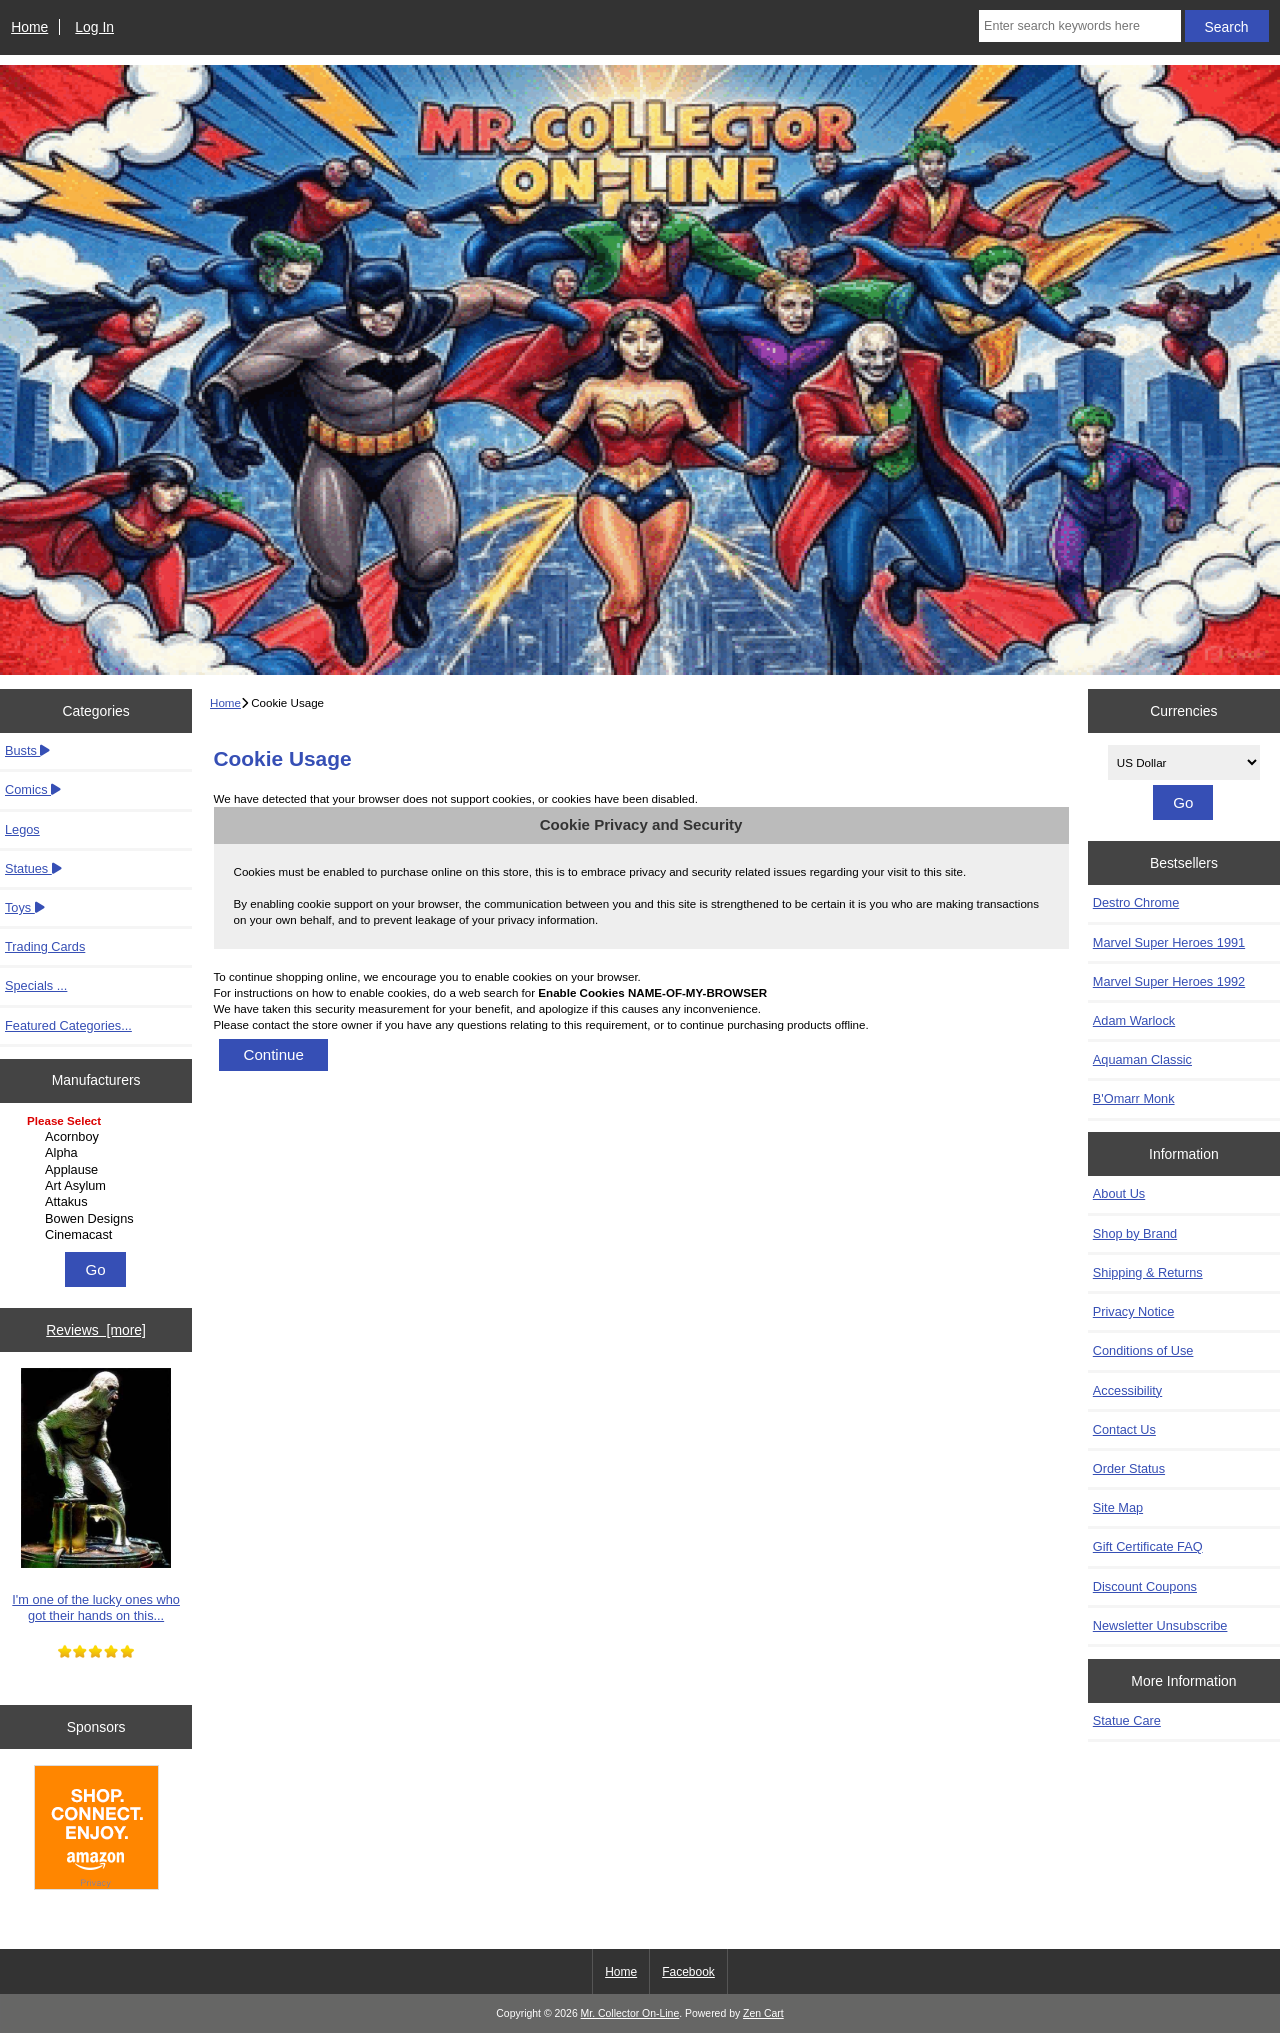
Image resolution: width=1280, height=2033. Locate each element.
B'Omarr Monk (1134, 1098)
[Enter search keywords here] (1080, 26)
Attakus (98, 1202)
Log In (94, 27)
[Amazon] (96, 1829)
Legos (22, 829)
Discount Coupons (1145, 1586)
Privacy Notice (1133, 1311)
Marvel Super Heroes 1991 (1169, 942)
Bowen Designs (98, 1219)
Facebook (688, 1972)
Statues (33, 868)
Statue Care (1127, 1720)
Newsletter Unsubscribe (1160, 1625)
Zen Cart (763, 2013)
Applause (98, 1170)
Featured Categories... (68, 1025)
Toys (25, 907)
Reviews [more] (96, 1330)
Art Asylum (98, 1186)
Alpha (98, 1153)
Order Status (1129, 1468)
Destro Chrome (1136, 902)
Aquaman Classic (1142, 1059)
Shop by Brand (1135, 1233)
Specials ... (36, 985)
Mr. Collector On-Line (630, 2013)
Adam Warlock (1134, 1020)
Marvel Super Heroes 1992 (1169, 981)
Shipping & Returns (1148, 1272)
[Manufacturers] (96, 1179)
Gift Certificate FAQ (1148, 1546)
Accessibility (1127, 1390)
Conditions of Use (1143, 1350)
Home (29, 27)
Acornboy (98, 1137)
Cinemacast (98, 1235)
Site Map (1118, 1507)
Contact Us (1124, 1429)
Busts (27, 750)
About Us (1119, 1193)
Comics (33, 789)
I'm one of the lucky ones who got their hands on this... (96, 1495)
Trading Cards (45, 946)
